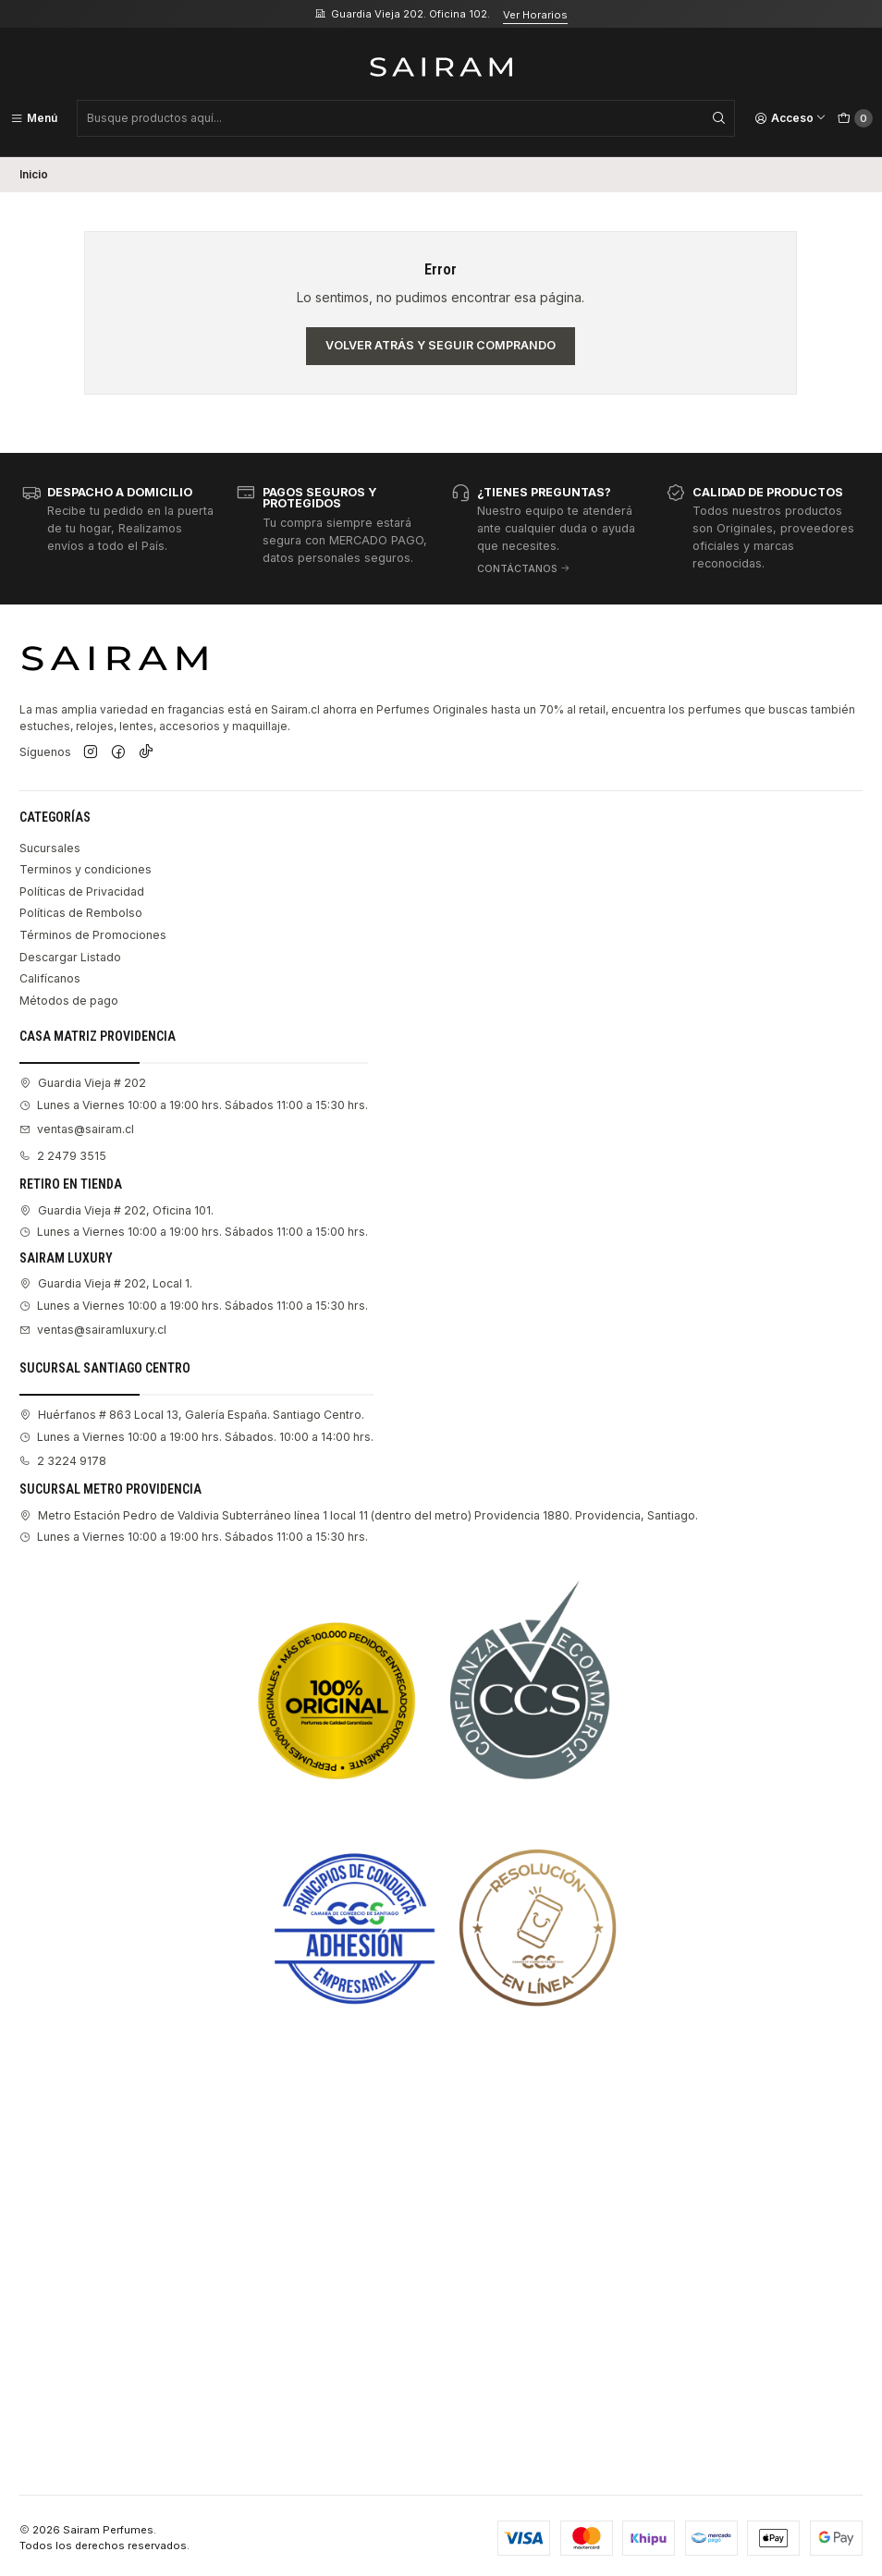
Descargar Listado (70, 957)
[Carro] (855, 118)
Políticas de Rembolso (80, 913)
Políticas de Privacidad (81, 891)
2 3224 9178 (62, 1461)
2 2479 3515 (62, 1156)
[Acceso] (790, 118)
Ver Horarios (535, 14)
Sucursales (49, 848)
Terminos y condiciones (85, 869)
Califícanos (49, 978)
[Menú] (33, 118)
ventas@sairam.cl (76, 1129)
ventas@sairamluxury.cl (92, 1330)
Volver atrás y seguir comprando (440, 345)
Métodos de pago (68, 1000)
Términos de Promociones (92, 935)
